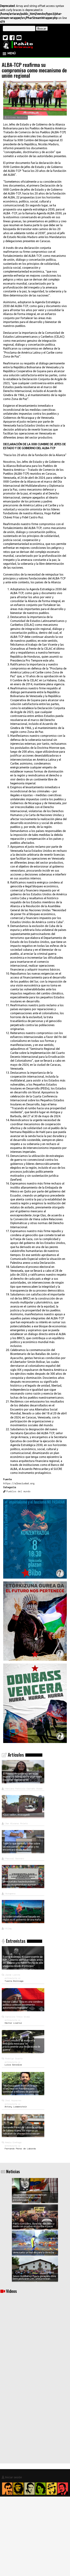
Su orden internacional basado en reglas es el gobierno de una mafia (22, 1918)
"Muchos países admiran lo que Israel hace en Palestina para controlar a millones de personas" (21, 2088)
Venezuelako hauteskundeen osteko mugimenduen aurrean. (20, 1883)
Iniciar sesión (13, 2477)
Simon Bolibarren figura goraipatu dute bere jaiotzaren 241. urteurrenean (34, 2277)
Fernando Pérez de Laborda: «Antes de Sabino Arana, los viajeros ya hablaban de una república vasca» (23, 2130)
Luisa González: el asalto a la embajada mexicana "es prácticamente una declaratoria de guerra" (21, 2045)
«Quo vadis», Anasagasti (16, 1814)
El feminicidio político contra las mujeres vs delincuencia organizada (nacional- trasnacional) (22, 1776)
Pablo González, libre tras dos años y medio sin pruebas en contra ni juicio (33, 2225)
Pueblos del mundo (18, 1491)
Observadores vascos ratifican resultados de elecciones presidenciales (30, 2197)
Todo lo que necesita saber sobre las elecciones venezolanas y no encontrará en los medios (21, 1846)
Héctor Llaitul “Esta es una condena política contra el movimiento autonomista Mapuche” (23, 2004)
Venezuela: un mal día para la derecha (33, 2252)
